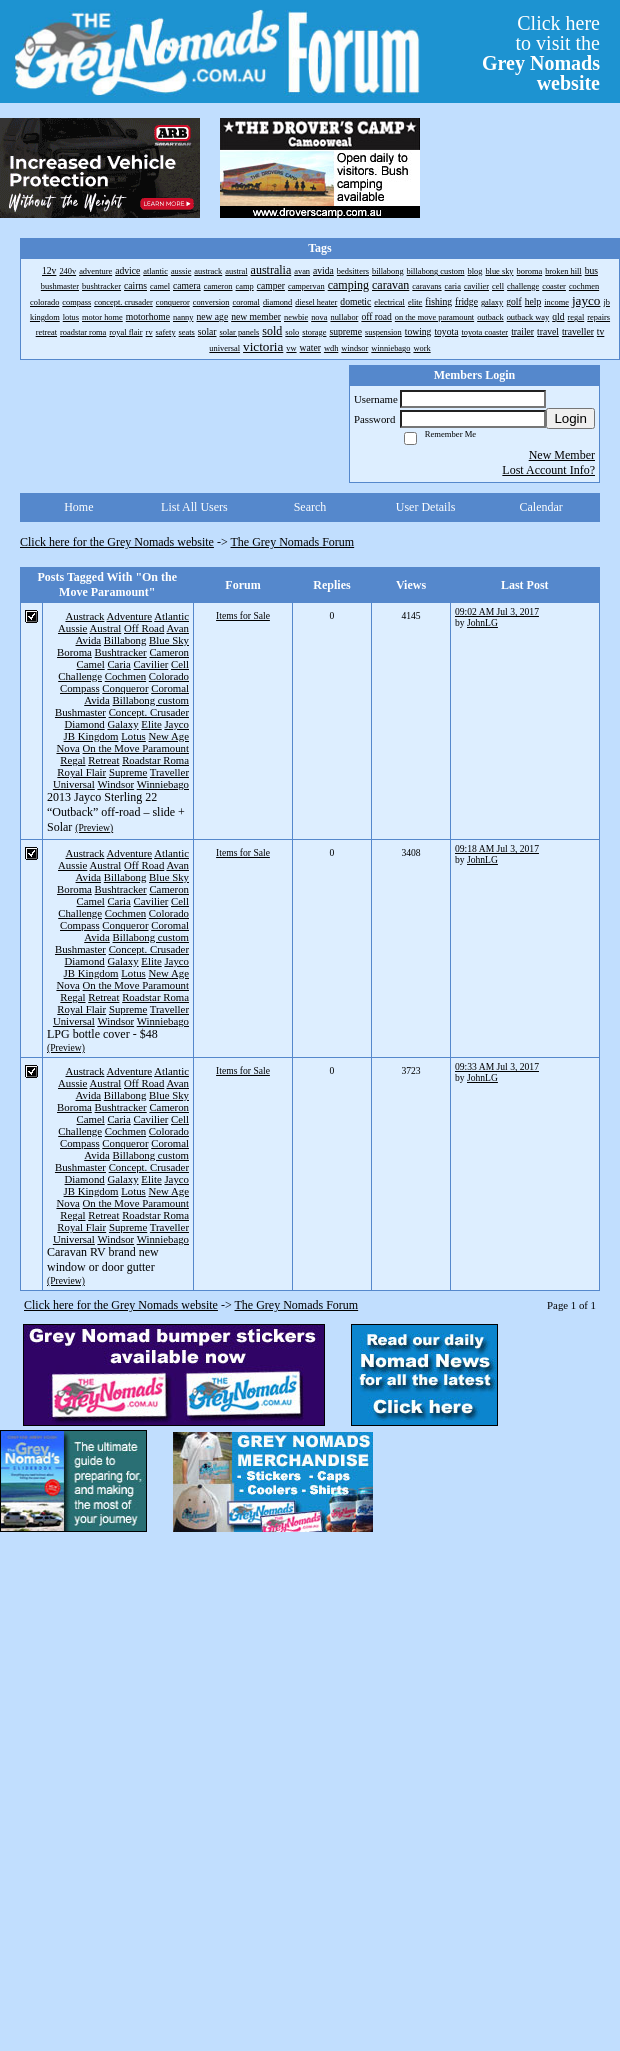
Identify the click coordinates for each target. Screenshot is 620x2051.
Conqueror (125, 688)
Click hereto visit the (541, 53)
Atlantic (171, 616)
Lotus (133, 736)
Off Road (144, 628)
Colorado (169, 676)
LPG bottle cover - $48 (102, 1034)
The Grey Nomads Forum (293, 542)
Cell (180, 664)
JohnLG (482, 622)
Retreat (103, 760)
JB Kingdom (91, 736)
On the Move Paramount (136, 748)
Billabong (125, 640)
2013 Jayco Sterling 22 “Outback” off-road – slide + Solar (116, 812)
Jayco (176, 724)
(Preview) (94, 827)
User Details (426, 507)
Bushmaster (80, 712)
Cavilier (151, 664)
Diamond (85, 724)
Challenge (80, 676)
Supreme (128, 772)
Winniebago (163, 784)
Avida (89, 640)
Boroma (74, 652)
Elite (151, 724)
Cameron (169, 652)
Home (78, 507)
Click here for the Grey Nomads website (117, 542)
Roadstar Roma (155, 760)
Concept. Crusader (149, 712)
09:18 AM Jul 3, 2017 (497, 848)
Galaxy (122, 724)
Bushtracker (121, 652)
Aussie (72, 628)
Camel (91, 664)
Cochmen (125, 676)
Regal (72, 760)
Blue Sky (169, 640)
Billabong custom (151, 700)
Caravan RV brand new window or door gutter (103, 1259)
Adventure (130, 616)
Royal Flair (81, 772)
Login (570, 418)
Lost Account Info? (548, 470)
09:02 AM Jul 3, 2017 (497, 611)
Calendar (541, 507)
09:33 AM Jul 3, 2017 (497, 1066)
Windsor (115, 784)
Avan (177, 628)
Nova (67, 748)
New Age (169, 736)
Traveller (169, 772)
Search (310, 507)
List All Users (194, 507)
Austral (106, 628)
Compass (80, 688)
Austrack (84, 616)
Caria (118, 664)
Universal (74, 784)
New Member (562, 455)
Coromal (170, 688)
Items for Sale (243, 615)
